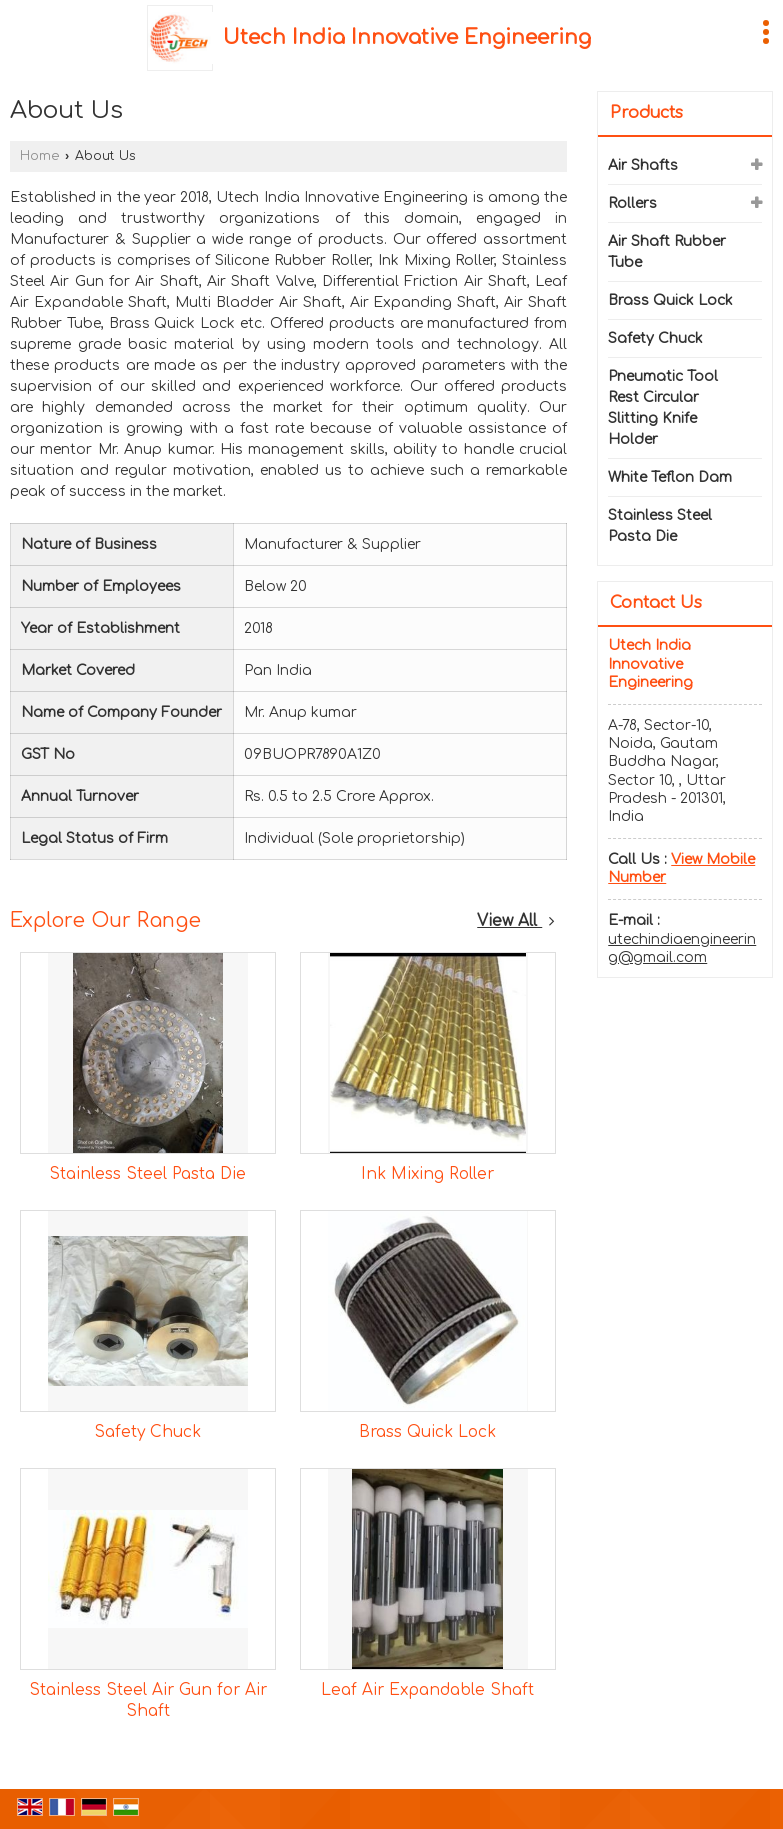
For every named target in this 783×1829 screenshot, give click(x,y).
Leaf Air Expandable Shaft (427, 1690)
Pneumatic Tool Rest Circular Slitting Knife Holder (663, 408)
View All (516, 921)
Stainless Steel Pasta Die (147, 1174)
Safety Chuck (147, 1432)
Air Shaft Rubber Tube (667, 252)
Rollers (632, 203)
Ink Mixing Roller (427, 1174)
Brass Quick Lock (427, 1432)
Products (646, 113)
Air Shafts (643, 165)
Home (39, 156)
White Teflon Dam (670, 477)
